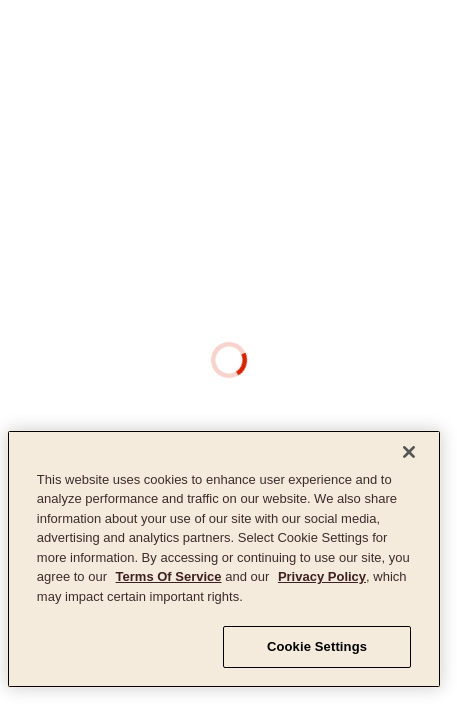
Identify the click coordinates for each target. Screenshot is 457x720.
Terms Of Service (169, 576)
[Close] (409, 452)
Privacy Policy (322, 576)
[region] (224, 559)
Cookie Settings (317, 646)
